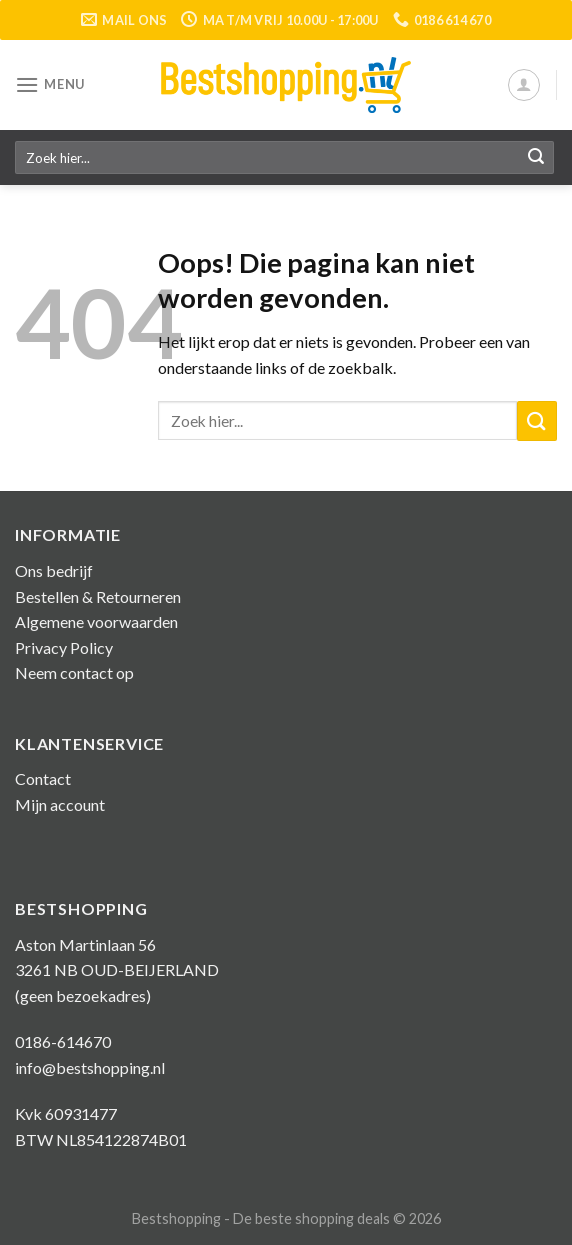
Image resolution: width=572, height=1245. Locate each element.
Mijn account (60, 804)
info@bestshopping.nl (90, 1067)
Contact (43, 778)
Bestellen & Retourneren (98, 596)
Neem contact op (74, 672)
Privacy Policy (64, 647)
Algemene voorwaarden (96, 621)
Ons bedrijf (54, 570)
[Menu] (50, 84)
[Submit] (536, 158)
